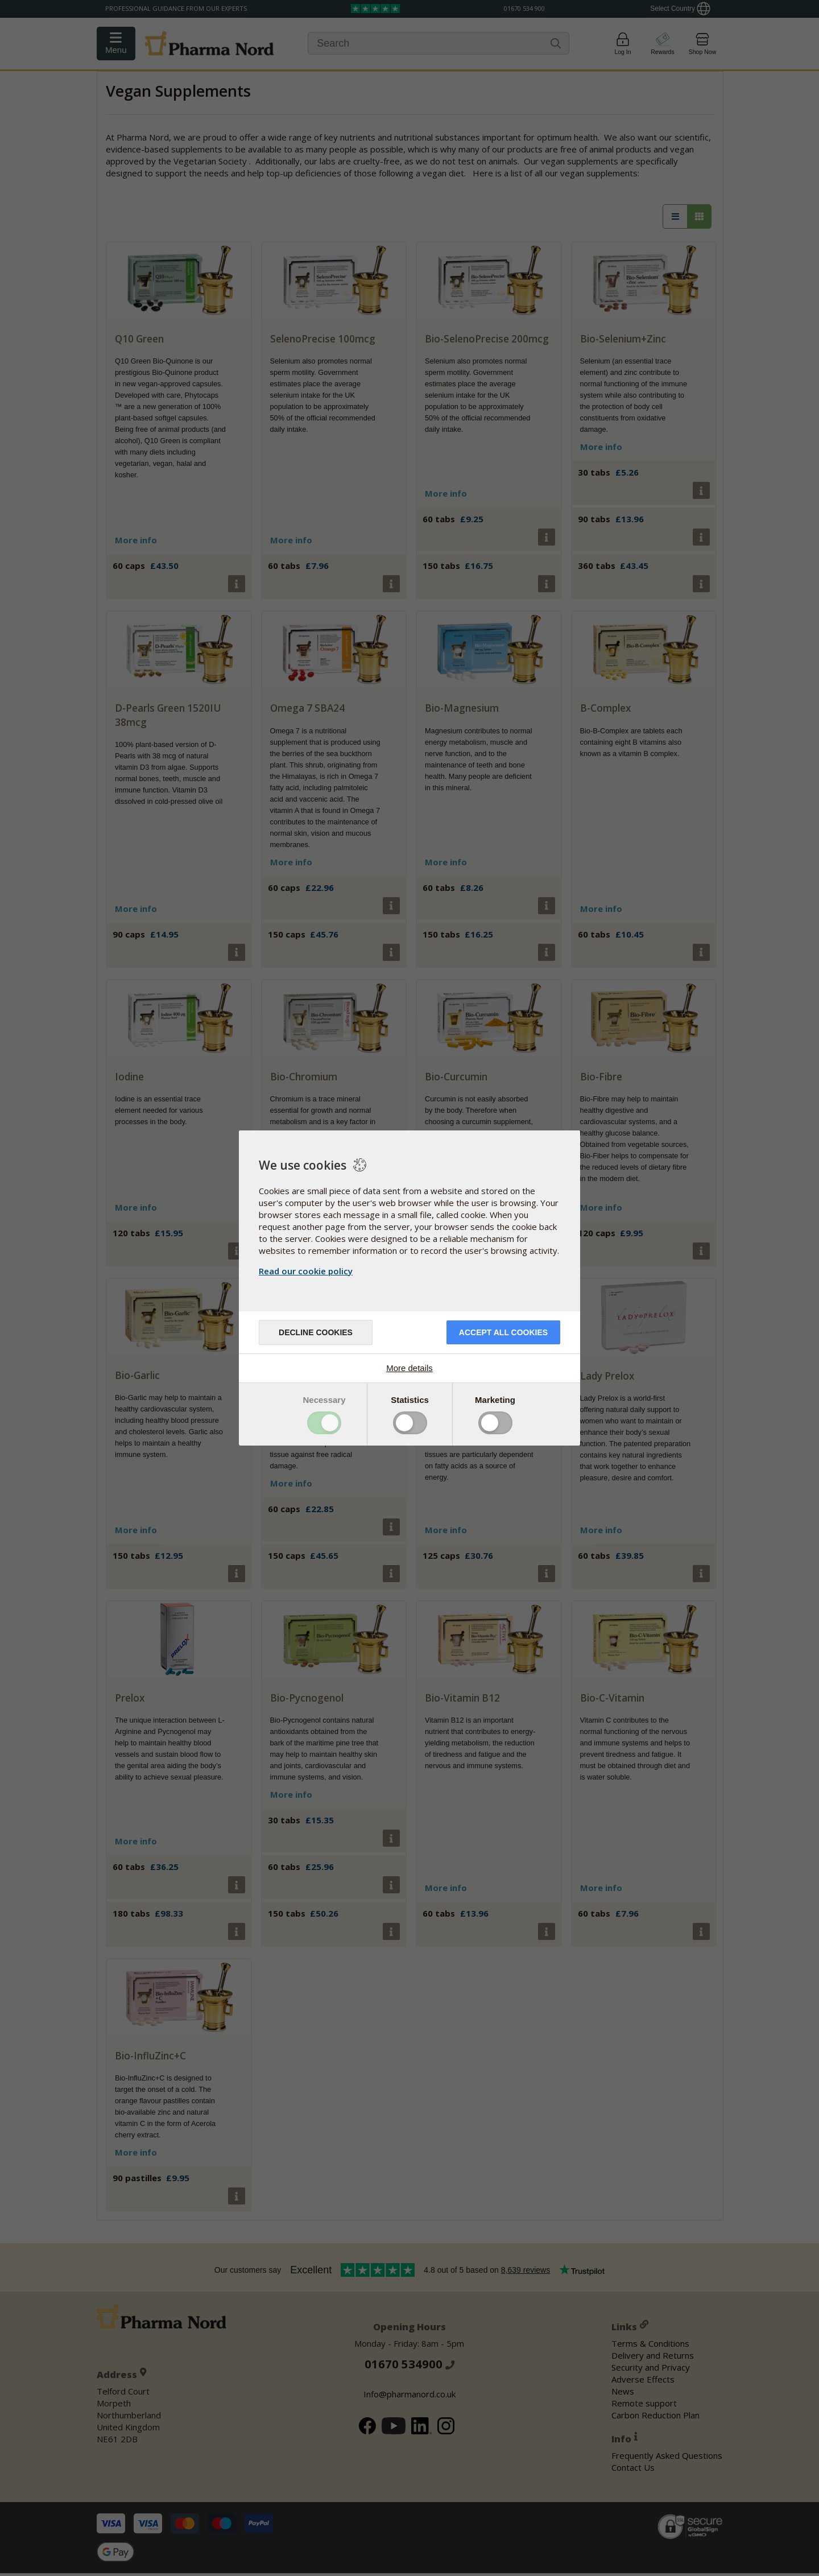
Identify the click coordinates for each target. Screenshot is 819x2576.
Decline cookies (316, 1332)
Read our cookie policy (306, 1271)
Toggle (324, 1422)
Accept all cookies (503, 1332)
